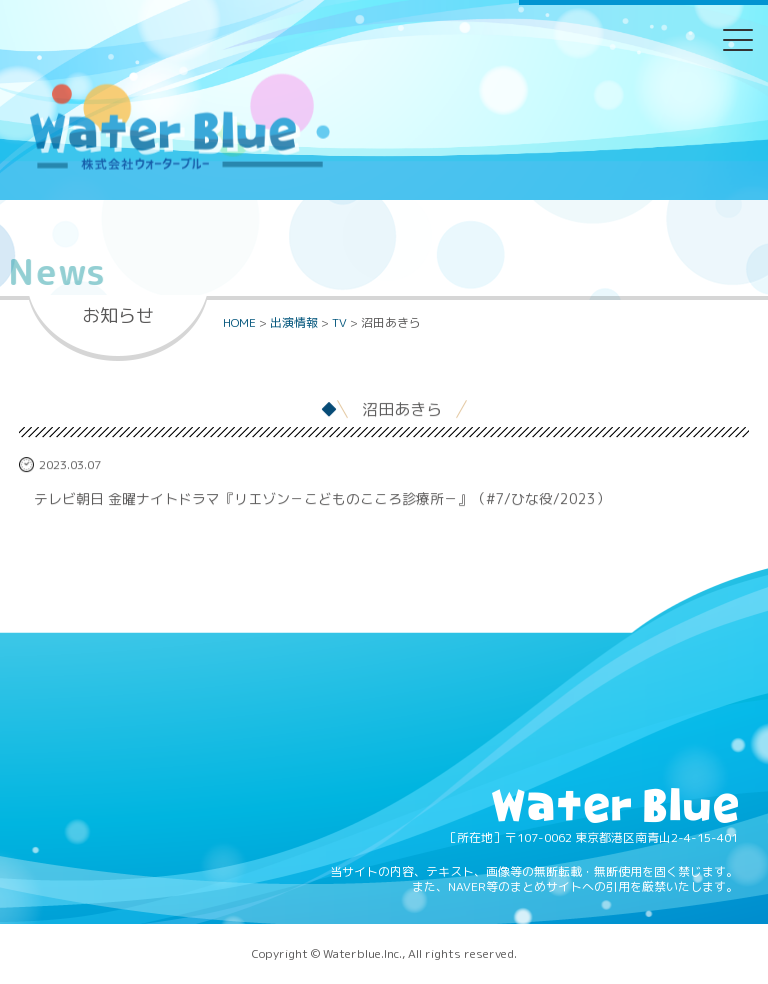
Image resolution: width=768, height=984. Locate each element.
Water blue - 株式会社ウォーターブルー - (179, 168)
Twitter (307, 53)
